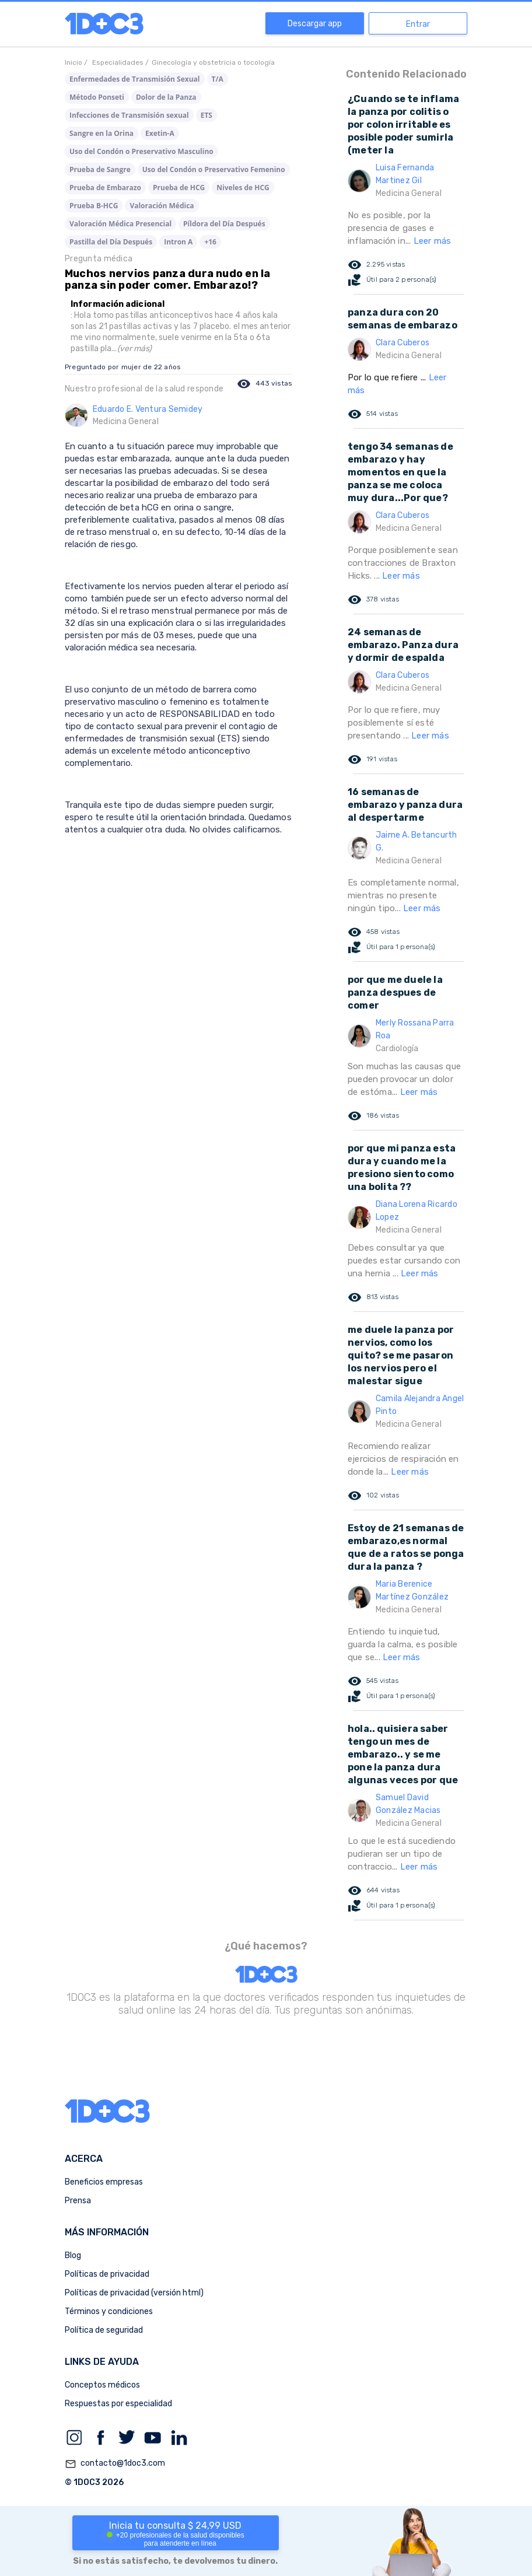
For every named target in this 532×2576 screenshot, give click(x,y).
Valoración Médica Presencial (120, 224)
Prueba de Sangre (100, 169)
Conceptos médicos (102, 2385)
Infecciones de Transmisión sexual (129, 115)
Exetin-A (159, 133)
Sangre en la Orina (101, 133)
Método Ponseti (96, 97)
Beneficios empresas (104, 2182)
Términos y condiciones (109, 2311)
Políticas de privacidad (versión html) (134, 2293)
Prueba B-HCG (93, 206)
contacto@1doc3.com (115, 2464)
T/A (217, 79)
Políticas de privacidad (107, 2274)
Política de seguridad (104, 2330)
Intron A (178, 242)
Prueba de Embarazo (105, 187)
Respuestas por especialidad (118, 2404)
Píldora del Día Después (224, 224)
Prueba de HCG (179, 187)
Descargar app (315, 24)
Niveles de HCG (243, 187)
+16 (210, 242)
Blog (73, 2255)
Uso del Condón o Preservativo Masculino (141, 151)
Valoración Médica (162, 206)
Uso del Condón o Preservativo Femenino (213, 169)
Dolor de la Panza (166, 97)
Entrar (418, 24)
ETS (206, 115)
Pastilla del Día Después (110, 242)
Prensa (78, 2201)
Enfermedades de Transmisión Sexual (134, 79)
